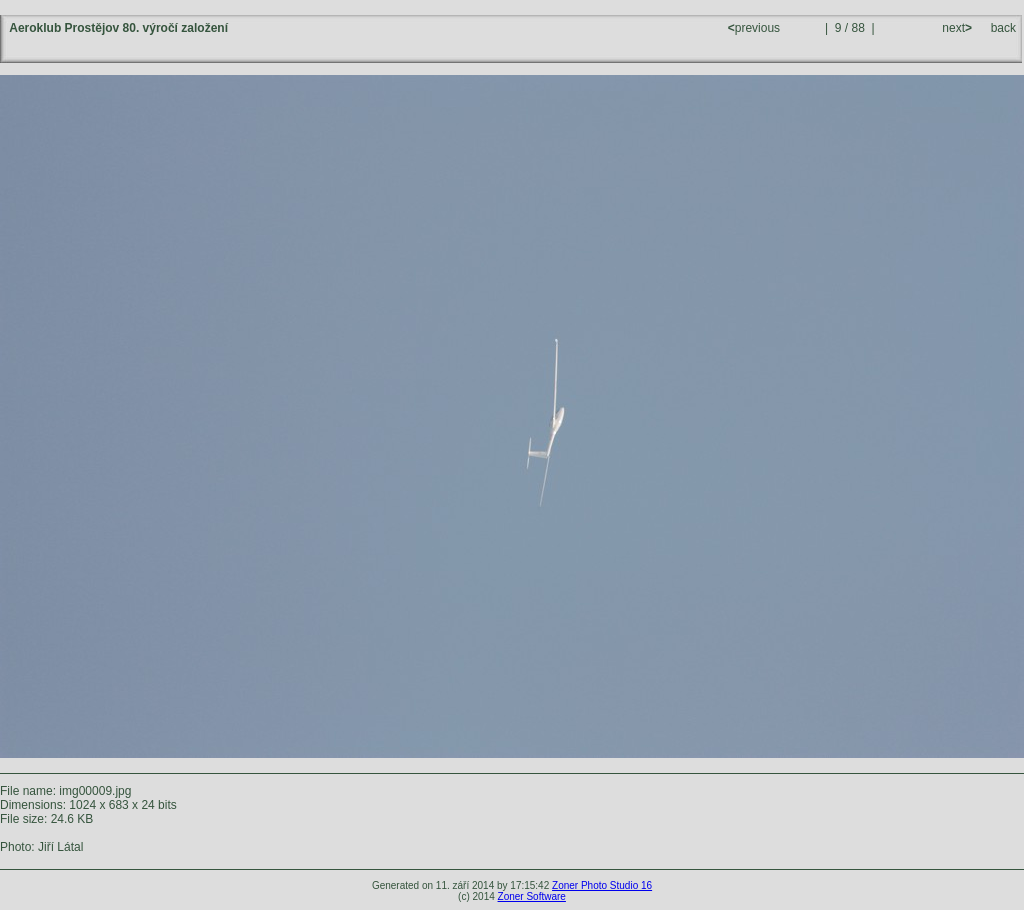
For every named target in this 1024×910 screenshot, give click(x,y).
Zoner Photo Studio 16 (602, 885)
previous (756, 28)
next (955, 28)
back (1003, 28)
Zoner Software (532, 896)
